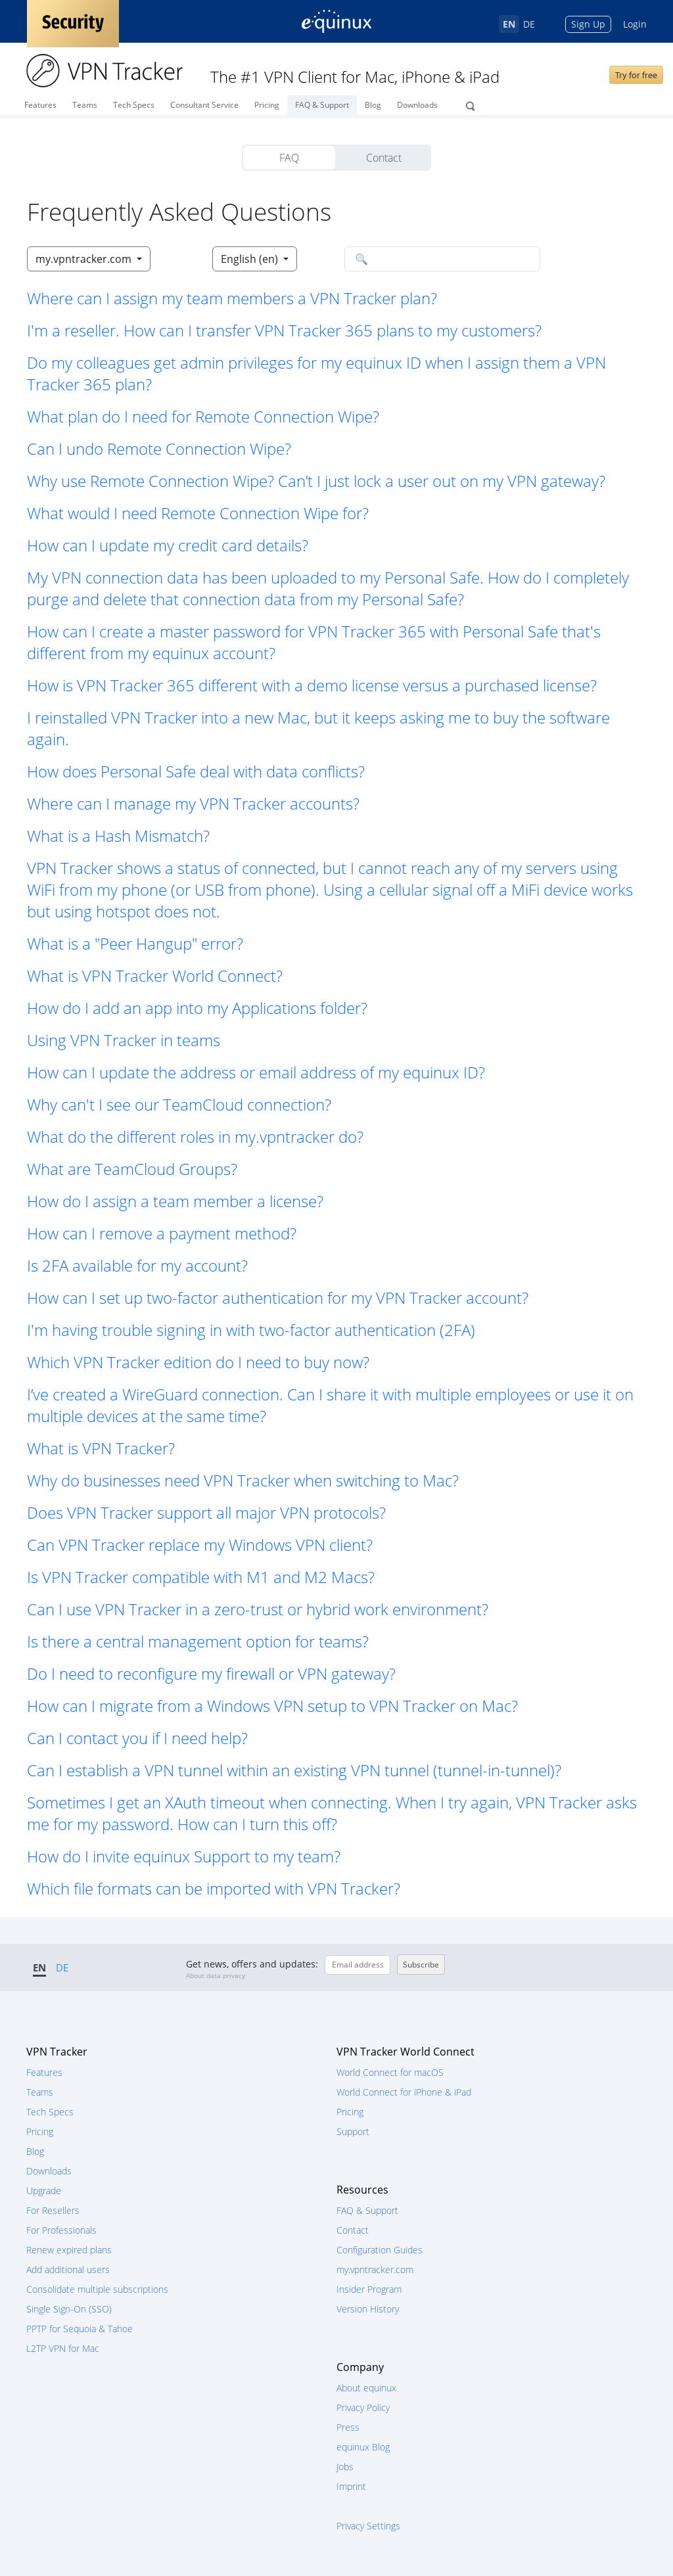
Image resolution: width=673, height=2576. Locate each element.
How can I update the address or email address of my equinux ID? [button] (256, 1072)
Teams (84, 104)
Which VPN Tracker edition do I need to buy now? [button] (198, 1362)
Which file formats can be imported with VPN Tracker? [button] (213, 1888)
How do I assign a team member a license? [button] (175, 1201)
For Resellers (53, 2210)
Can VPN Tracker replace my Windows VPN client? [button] (200, 1544)
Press (348, 2427)
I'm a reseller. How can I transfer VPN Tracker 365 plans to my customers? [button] (284, 330)
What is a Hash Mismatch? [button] (118, 835)
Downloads (417, 104)
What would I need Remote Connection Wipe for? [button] (198, 513)
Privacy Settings (368, 2525)
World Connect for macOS (390, 2072)
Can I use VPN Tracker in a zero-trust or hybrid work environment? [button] (257, 1609)
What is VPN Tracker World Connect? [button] (155, 975)
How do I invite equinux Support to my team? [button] (183, 1856)
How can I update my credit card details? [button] (167, 545)
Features (40, 104)
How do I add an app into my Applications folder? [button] (197, 1008)
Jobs (345, 2466)
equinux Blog (363, 2447)
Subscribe (421, 1964)
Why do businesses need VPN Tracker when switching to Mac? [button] (243, 1480)
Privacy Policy (363, 2407)
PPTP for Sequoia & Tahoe (79, 2328)
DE (529, 24)
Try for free (636, 75)
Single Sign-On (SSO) (69, 2309)
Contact (384, 157)
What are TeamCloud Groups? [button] (132, 1169)
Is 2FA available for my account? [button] (137, 1265)
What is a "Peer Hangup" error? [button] (135, 943)
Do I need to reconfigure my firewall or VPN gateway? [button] (211, 1673)
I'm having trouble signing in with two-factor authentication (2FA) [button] (251, 1330)
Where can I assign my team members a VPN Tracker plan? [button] (232, 298)
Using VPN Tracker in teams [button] (123, 1040)
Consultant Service (204, 104)
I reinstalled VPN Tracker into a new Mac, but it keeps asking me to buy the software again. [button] (318, 728)
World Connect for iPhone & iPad (403, 2092)
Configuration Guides (379, 2249)
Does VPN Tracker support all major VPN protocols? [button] (206, 1512)
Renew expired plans (69, 2249)
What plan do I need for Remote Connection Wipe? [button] (203, 416)
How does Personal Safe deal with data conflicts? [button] (196, 771)
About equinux (366, 2387)
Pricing (266, 104)
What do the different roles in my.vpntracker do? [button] (195, 1136)
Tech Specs (133, 104)
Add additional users (68, 2269)
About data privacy (215, 1975)
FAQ (289, 157)
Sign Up (588, 24)
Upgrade (43, 2190)
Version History (367, 2309)
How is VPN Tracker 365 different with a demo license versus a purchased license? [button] (312, 685)
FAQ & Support (322, 104)
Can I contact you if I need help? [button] (137, 1738)
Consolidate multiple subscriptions (97, 2289)
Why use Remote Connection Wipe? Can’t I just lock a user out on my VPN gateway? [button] (316, 481)
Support (352, 2131)
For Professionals (61, 2230)
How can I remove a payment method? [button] (161, 1233)
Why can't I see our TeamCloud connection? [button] (179, 1104)
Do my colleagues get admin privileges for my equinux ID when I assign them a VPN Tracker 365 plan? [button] (316, 373)
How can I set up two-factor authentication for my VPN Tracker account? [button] (277, 1297)
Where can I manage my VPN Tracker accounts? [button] (193, 803)
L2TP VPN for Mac (62, 2348)
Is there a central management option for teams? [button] (198, 1641)
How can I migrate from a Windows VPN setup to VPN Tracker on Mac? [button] (272, 1705)
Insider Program (369, 2289)
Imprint (351, 2486)
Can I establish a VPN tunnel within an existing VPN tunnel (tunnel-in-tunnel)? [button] (294, 1770)
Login (635, 24)
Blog (373, 104)
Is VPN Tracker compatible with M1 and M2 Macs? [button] (201, 1577)
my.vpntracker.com (374, 2269)
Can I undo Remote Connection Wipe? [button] (159, 448)
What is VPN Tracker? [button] (101, 1448)
